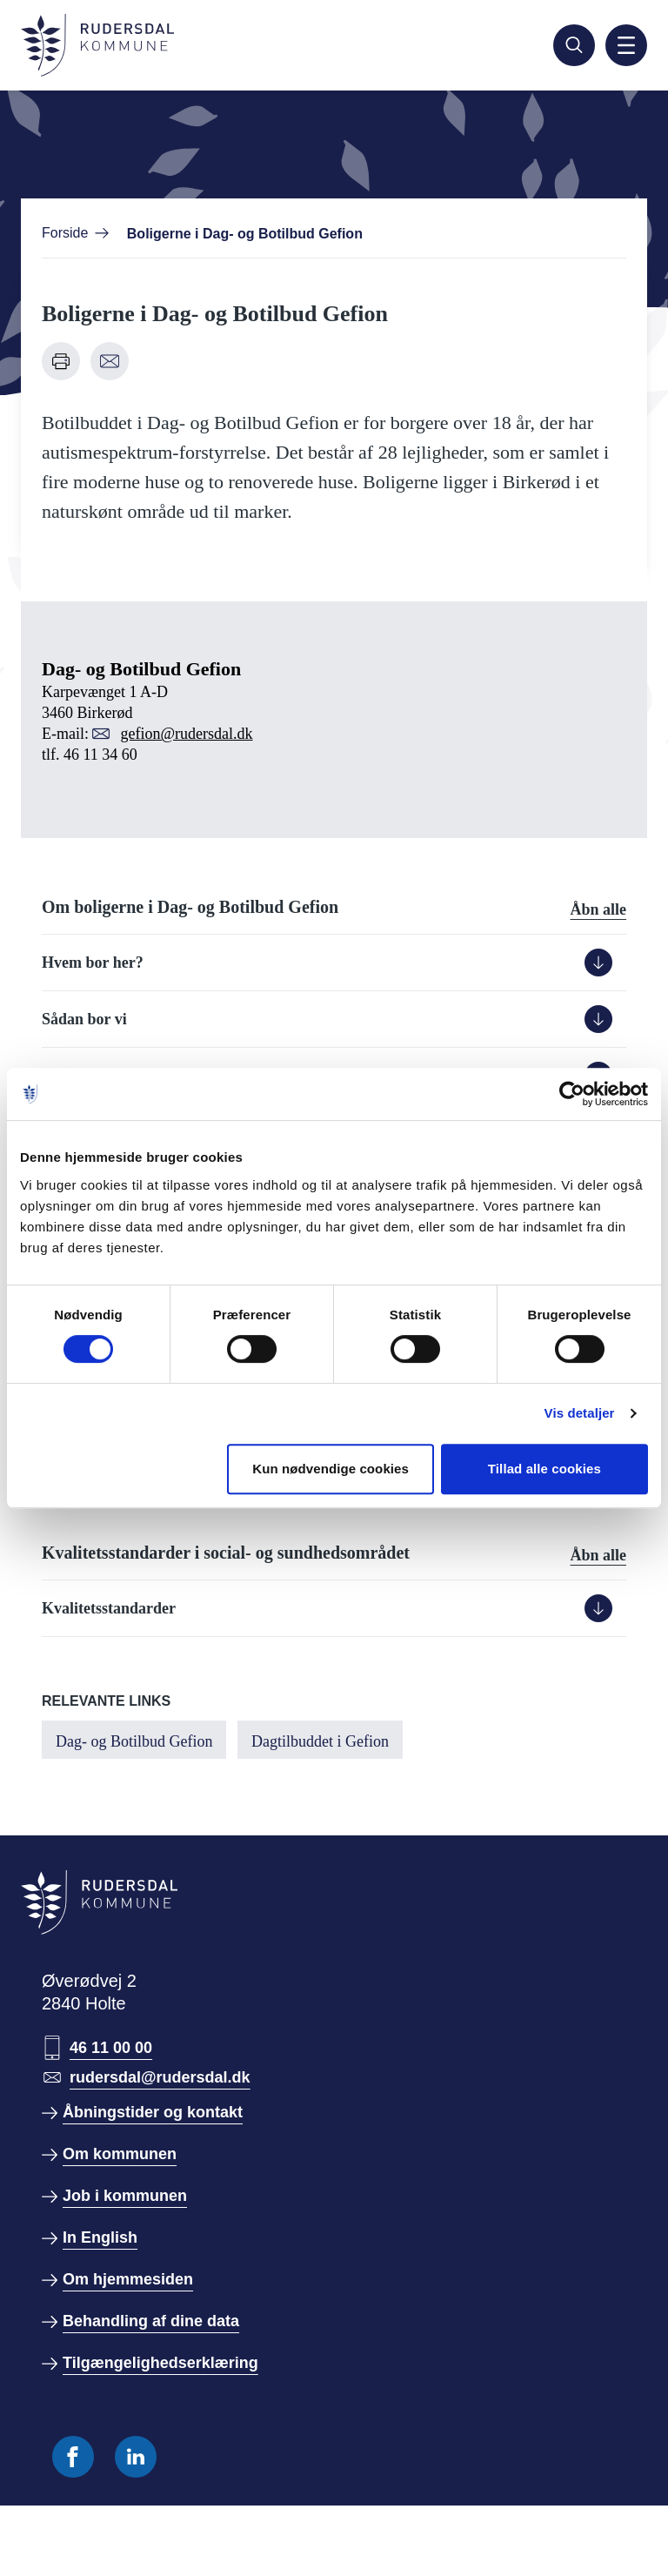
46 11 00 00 (111, 2047)
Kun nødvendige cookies (330, 1468)
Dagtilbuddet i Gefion (320, 1741)
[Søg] (574, 45)
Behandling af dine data (151, 2321)
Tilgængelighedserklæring (160, 2362)
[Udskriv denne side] (61, 361)
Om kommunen (120, 2154)
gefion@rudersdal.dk (186, 733)
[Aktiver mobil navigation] (626, 45)
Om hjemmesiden (128, 2279)
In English (100, 2237)
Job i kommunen (125, 2195)
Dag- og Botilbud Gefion (134, 1741)
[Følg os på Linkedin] (136, 2457)
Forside (65, 232)
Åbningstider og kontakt (153, 2112)
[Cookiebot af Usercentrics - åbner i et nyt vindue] (572, 1094)
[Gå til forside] (97, 45)
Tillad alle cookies (544, 1468)
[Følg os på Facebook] (73, 2457)
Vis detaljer (579, 1412)
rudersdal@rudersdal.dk (160, 2077)
